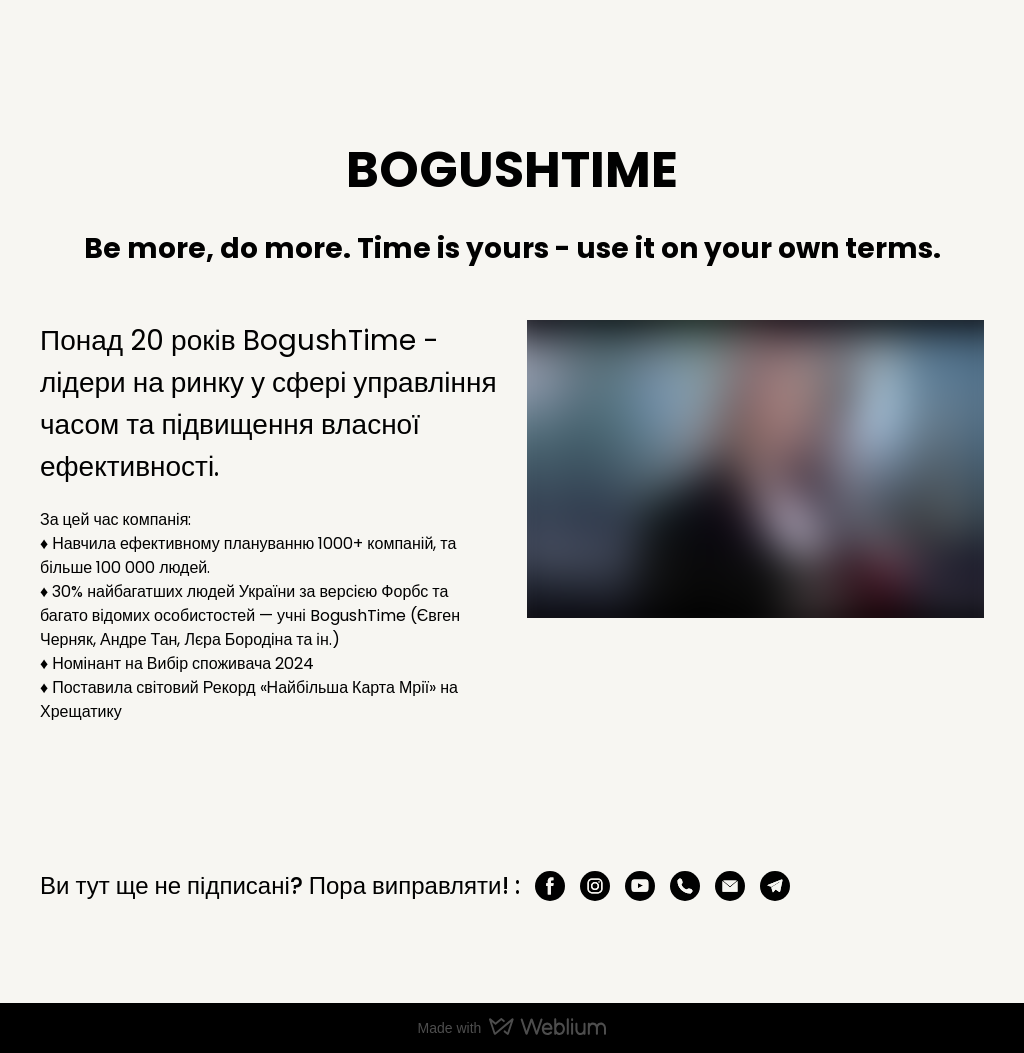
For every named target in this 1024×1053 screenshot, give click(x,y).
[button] (550, 886)
